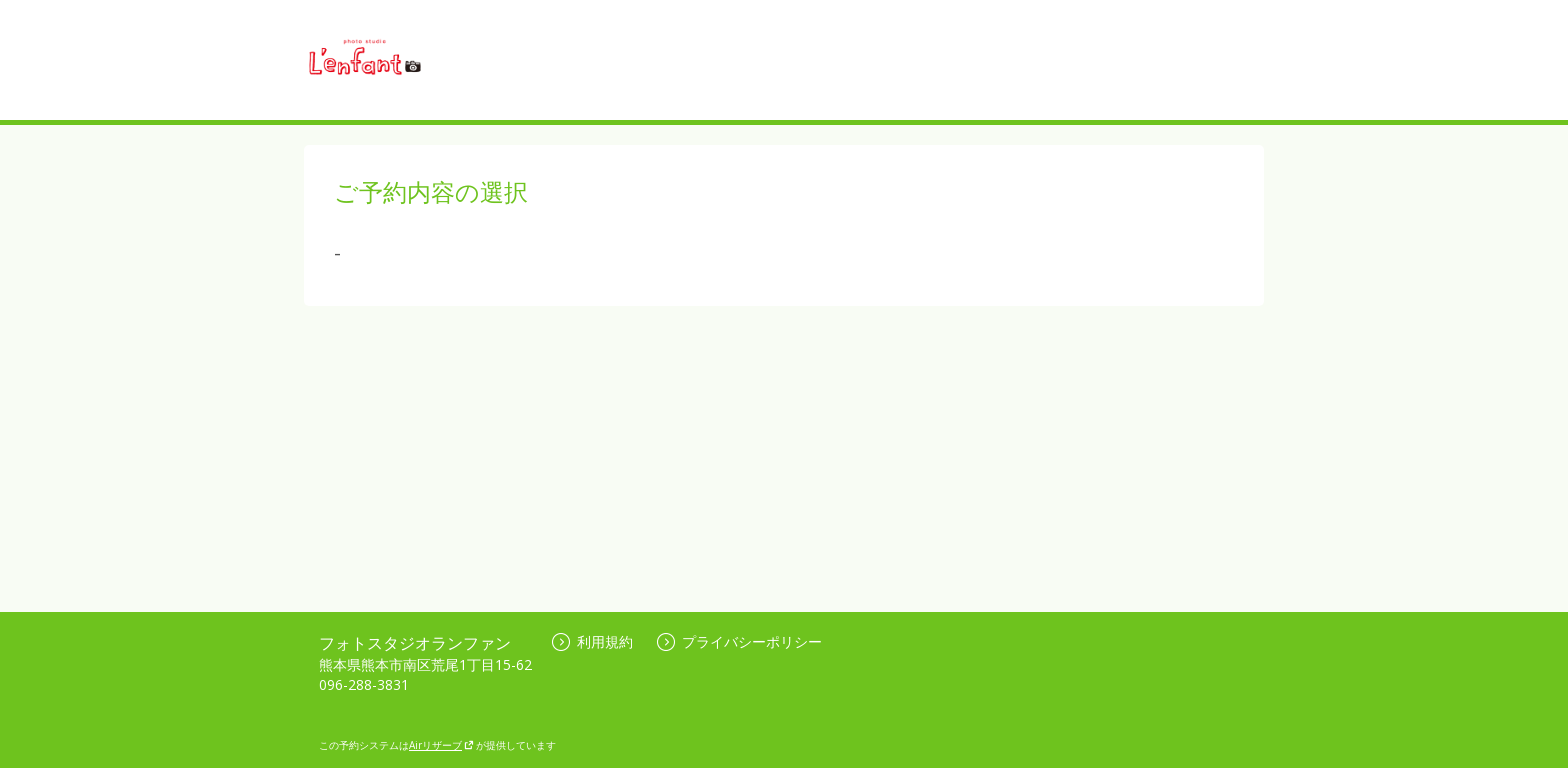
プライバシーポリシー (739, 641)
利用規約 (592, 641)
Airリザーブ (441, 745)
